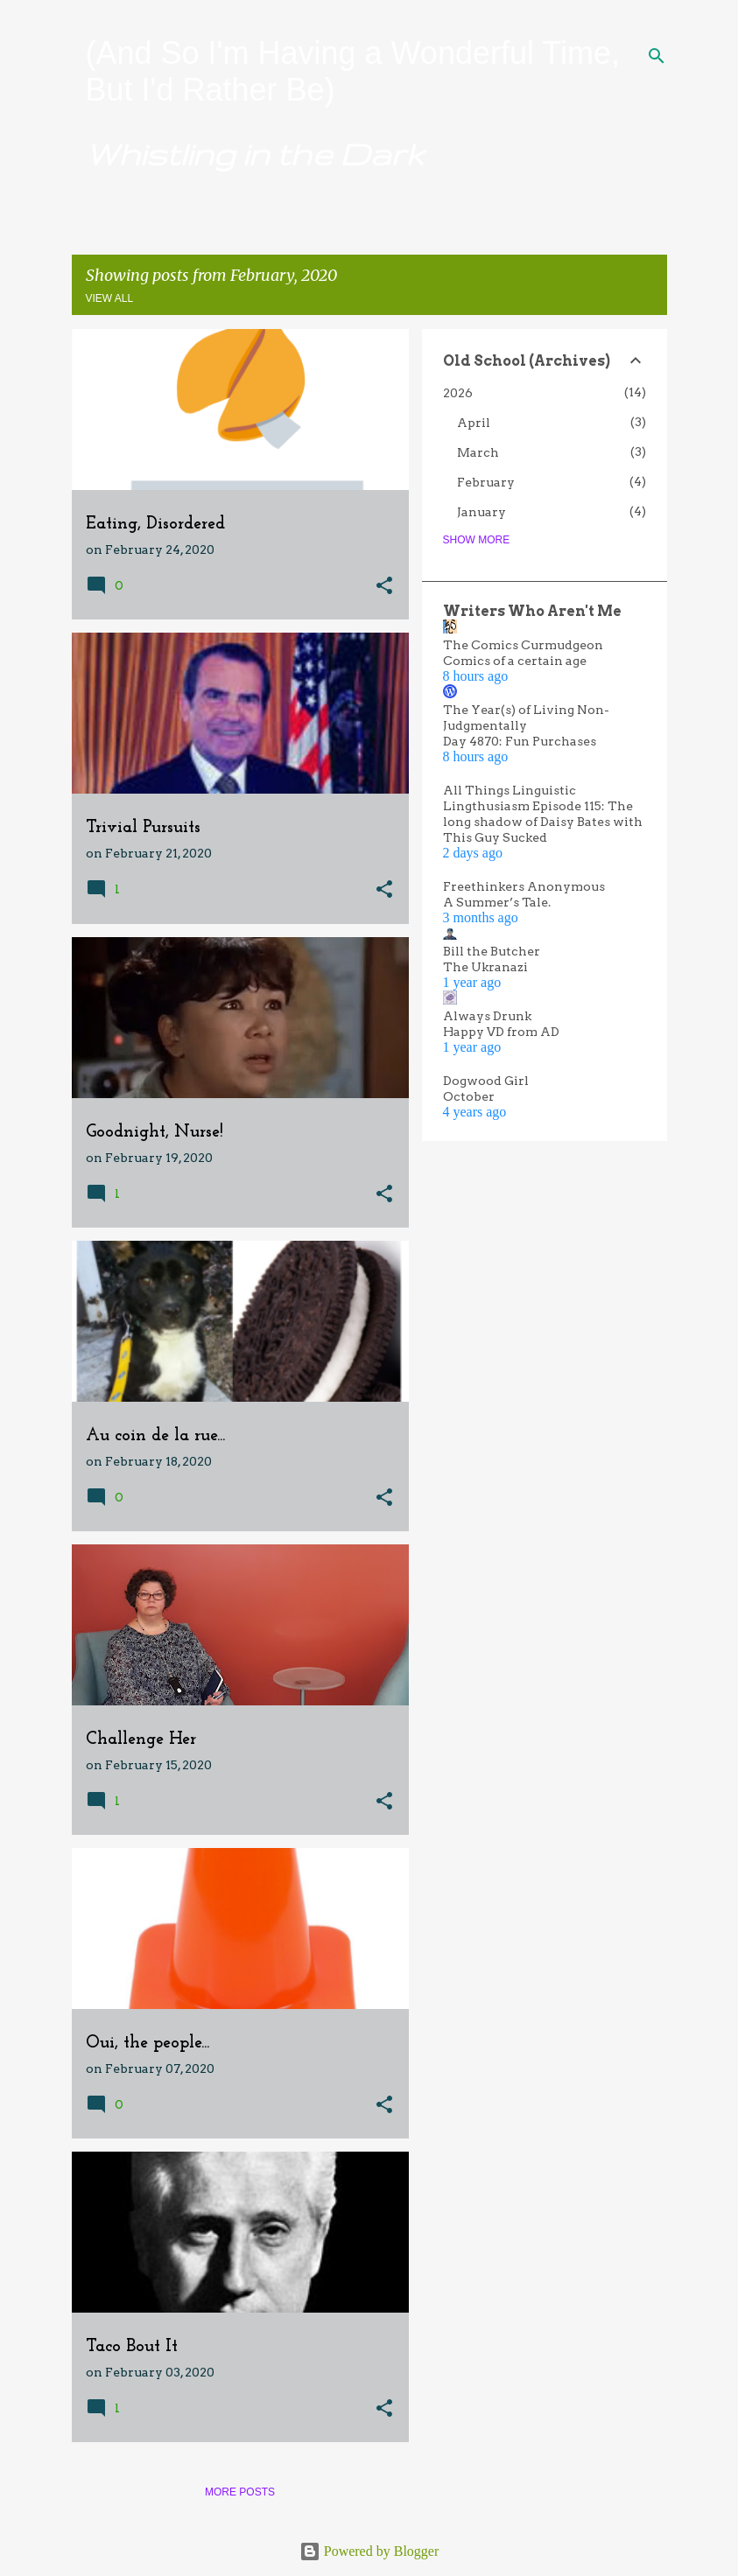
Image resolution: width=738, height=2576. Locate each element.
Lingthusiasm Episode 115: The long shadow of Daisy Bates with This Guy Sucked (543, 821)
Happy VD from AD (501, 1032)
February (486, 482)
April (473, 423)
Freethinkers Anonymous (524, 886)
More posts (240, 2492)
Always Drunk (487, 1016)
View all (110, 298)
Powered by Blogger (369, 2551)
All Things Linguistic (509, 790)
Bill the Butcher (491, 951)
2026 (458, 393)
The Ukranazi (485, 967)
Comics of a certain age (515, 661)
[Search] (656, 56)
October (469, 1096)
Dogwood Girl (486, 1081)
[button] (384, 586)
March (478, 452)
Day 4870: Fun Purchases (519, 741)
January (481, 512)
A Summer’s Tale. (497, 902)
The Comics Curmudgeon (523, 645)
